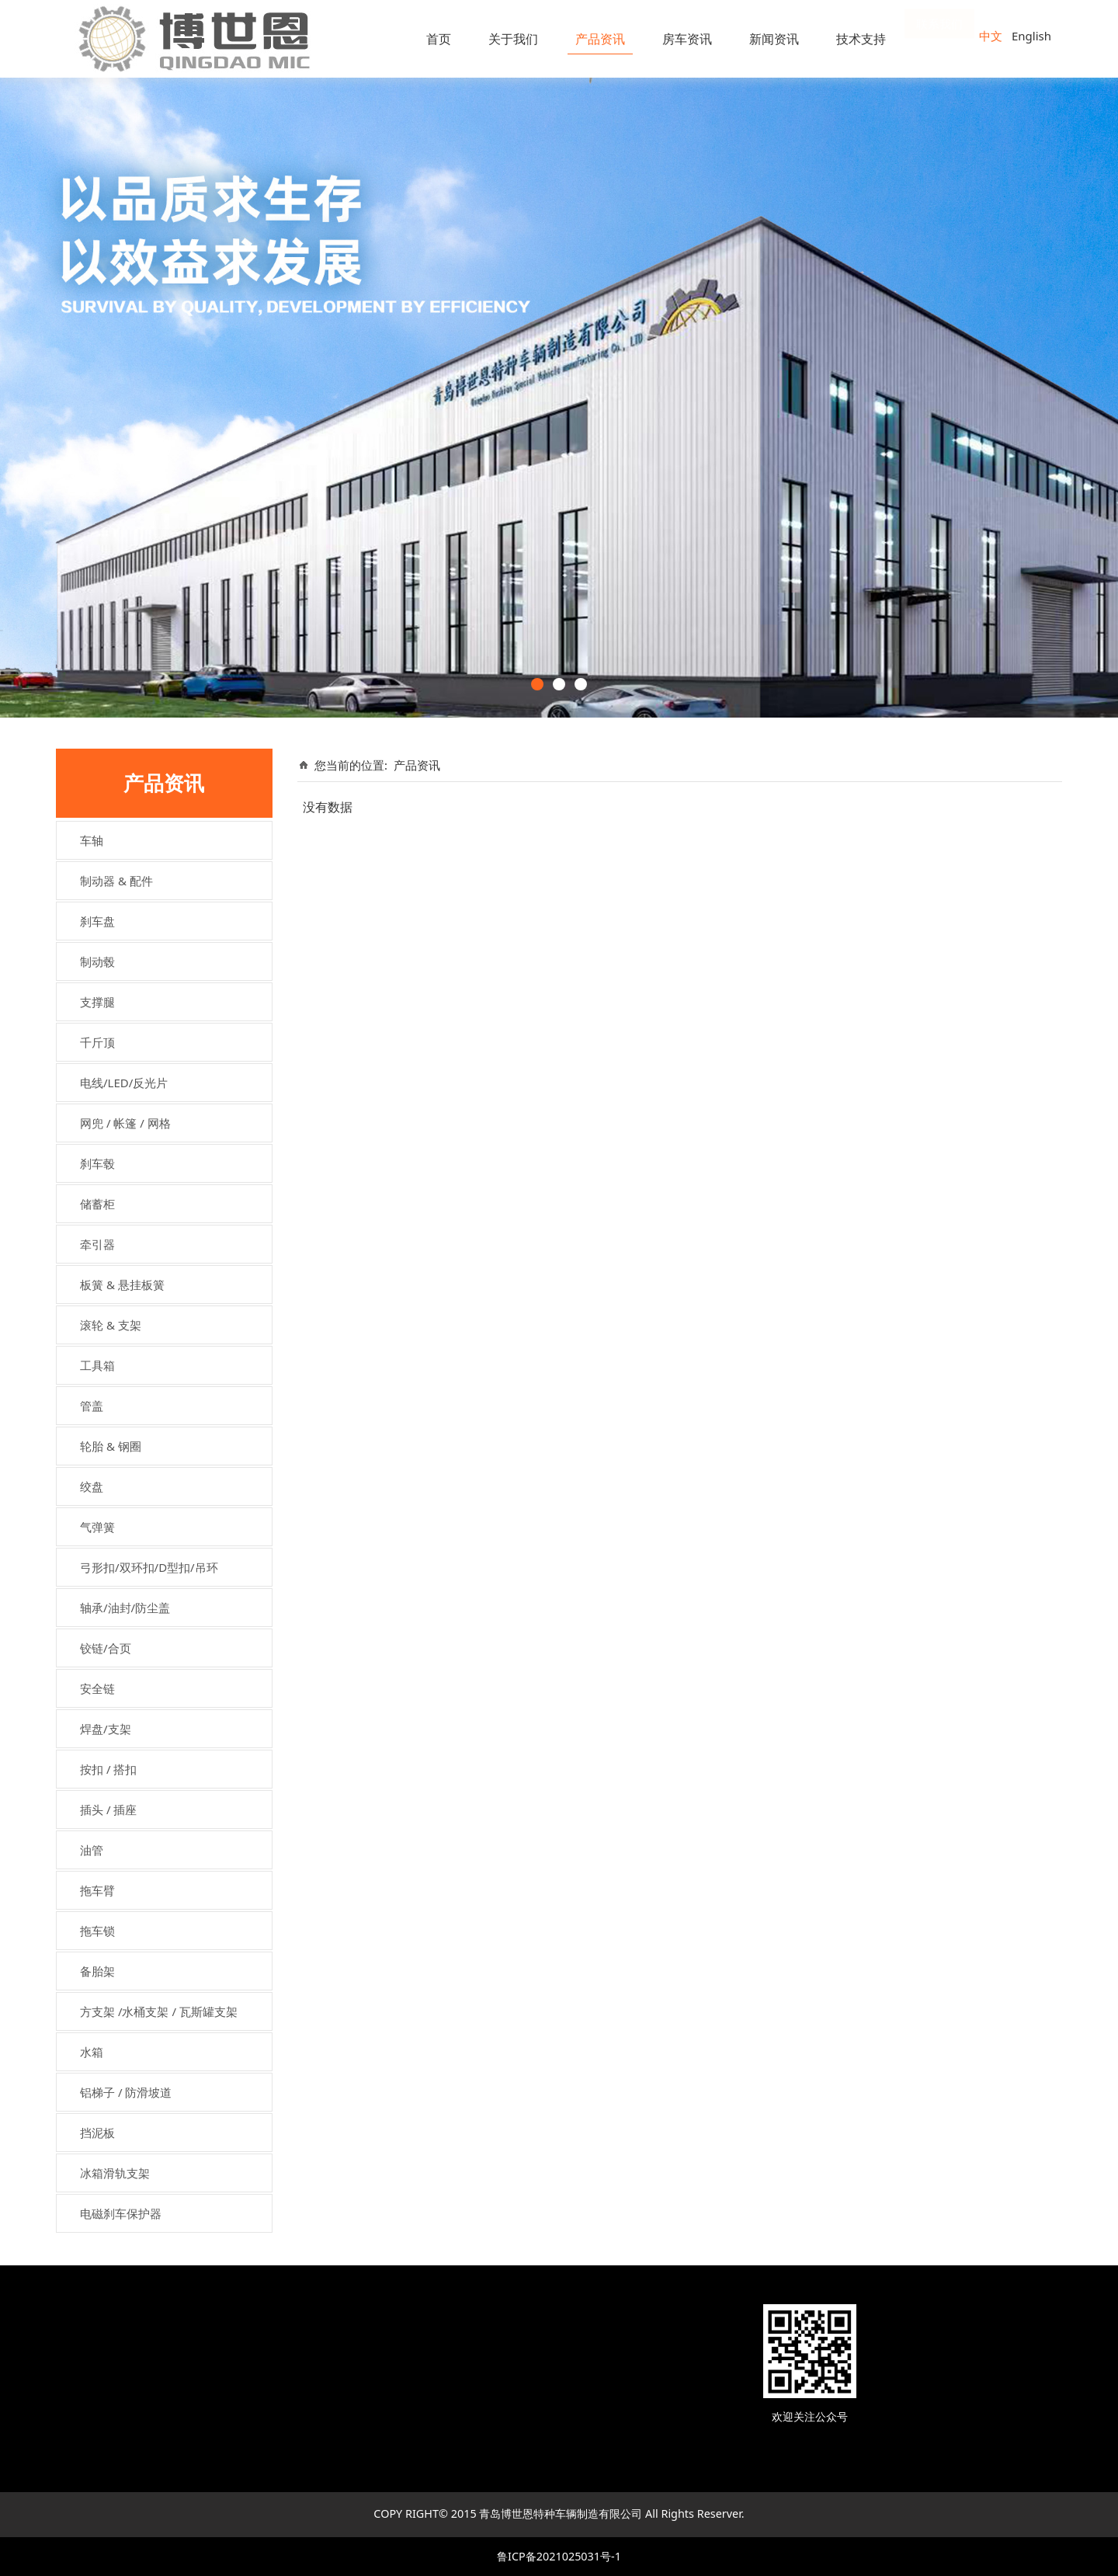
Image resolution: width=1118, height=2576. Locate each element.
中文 (990, 35)
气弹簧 (97, 1527)
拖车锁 (97, 1930)
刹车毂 (97, 1163)
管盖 (91, 1405)
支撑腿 (97, 1002)
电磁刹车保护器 (120, 2213)
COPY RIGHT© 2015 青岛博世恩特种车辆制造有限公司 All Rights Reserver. (558, 2513)
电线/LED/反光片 (124, 1082)
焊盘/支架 (105, 1728)
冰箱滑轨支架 (115, 2173)
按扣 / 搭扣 (108, 1769)
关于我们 (513, 38)
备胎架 (97, 1971)
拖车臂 (97, 1890)
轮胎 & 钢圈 (110, 1446)
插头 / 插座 (108, 1809)
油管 (91, 1850)
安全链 (97, 1688)
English (1031, 35)
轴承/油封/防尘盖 (125, 1607)
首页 (438, 38)
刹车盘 (97, 921)
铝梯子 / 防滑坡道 (126, 2092)
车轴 (91, 840)
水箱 (91, 2052)
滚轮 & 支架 (110, 1325)
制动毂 (97, 961)
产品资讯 (600, 38)
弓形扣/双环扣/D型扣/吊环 (149, 1567)
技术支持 (861, 38)
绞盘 (91, 1486)
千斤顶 (97, 1042)
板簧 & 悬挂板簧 (122, 1284)
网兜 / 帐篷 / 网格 (125, 1123)
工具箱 (97, 1365)
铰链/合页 (105, 1648)
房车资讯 (687, 38)
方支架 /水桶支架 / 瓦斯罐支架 (159, 2011)
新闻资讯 (774, 38)
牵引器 (97, 1244)
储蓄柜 (97, 1204)
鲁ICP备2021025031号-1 (559, 2556)
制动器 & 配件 (116, 880)
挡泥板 (97, 2132)
